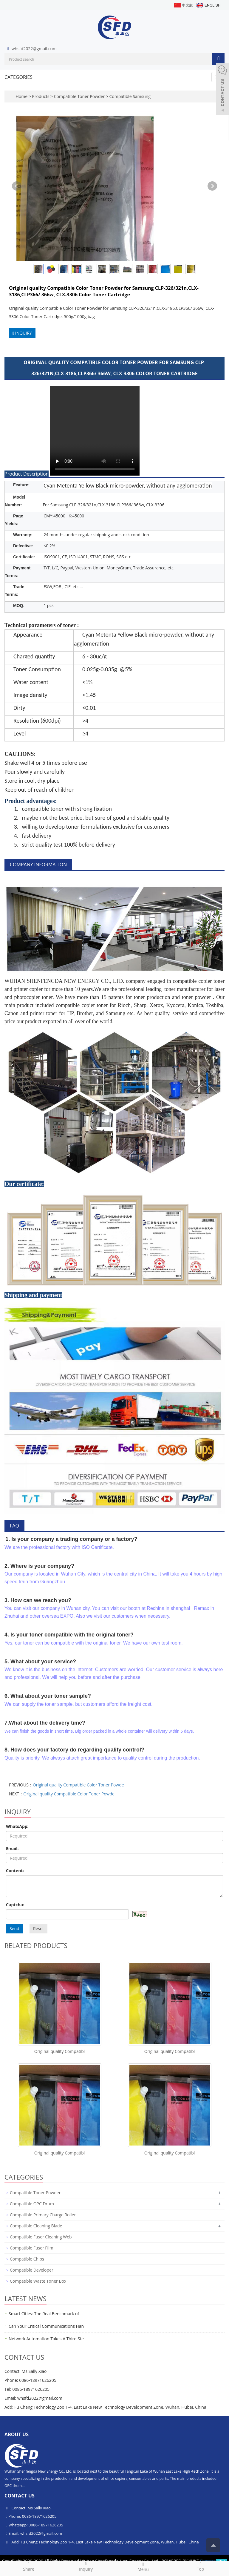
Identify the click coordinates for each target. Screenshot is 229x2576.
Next (212, 186)
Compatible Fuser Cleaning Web (41, 2237)
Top (200, 2566)
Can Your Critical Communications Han (46, 2326)
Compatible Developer (31, 2270)
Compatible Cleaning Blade (36, 2226)
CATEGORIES (18, 77)
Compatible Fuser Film (31, 2248)
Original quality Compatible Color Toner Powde (78, 1785)
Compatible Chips (27, 2259)
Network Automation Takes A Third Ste (46, 2338)
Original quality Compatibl (59, 2051)
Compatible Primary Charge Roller (43, 2215)
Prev (16, 186)
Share (28, 2566)
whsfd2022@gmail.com (34, 48)
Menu (143, 2566)
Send (14, 1928)
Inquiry (85, 2566)
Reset (38, 1928)
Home (21, 96)
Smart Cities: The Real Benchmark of (44, 2313)
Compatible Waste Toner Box (38, 2281)
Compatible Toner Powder (79, 96)
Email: (12, 1848)
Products (41, 96)
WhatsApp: (17, 1826)
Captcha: (15, 1904)
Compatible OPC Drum (32, 2203)
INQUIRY (22, 333)
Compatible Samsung (129, 96)
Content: (15, 1870)
